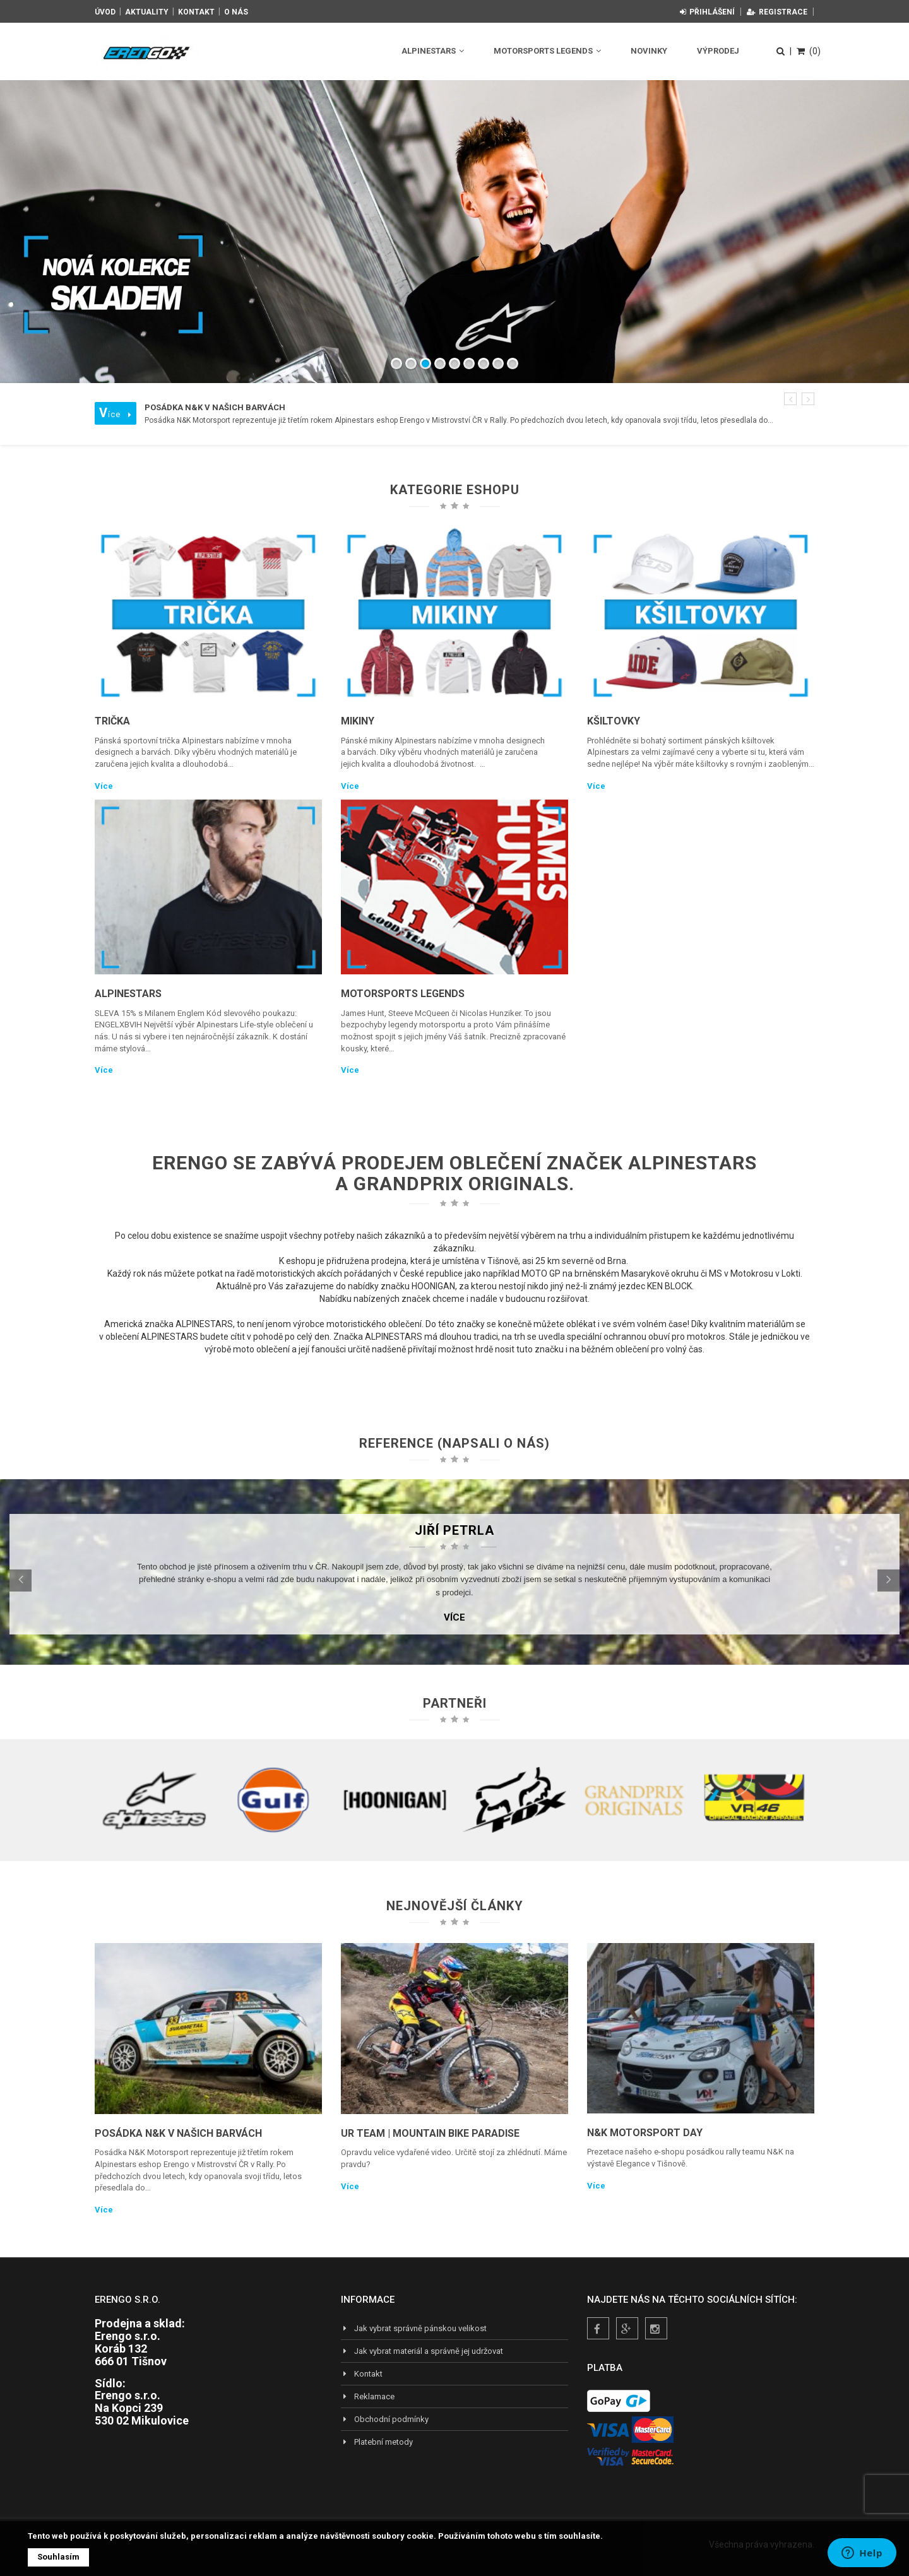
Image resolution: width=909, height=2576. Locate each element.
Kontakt (196, 12)
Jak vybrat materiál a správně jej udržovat (422, 2351)
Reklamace (368, 2396)
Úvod (105, 12)
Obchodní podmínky (385, 2419)
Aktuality (147, 12)
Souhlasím (58, 2556)
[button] (790, 399)
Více (104, 786)
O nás (236, 12)
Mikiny (357, 721)
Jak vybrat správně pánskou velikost (414, 2328)
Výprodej (718, 51)
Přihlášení (707, 12)
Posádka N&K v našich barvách (178, 2133)
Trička (112, 721)
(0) (809, 51)
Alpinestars (432, 51)
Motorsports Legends (547, 51)
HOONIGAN (433, 1286)
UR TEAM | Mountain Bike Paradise (430, 2133)
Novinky (649, 51)
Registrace (777, 12)
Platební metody (377, 2442)
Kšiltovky (613, 721)
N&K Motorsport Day (645, 2133)
